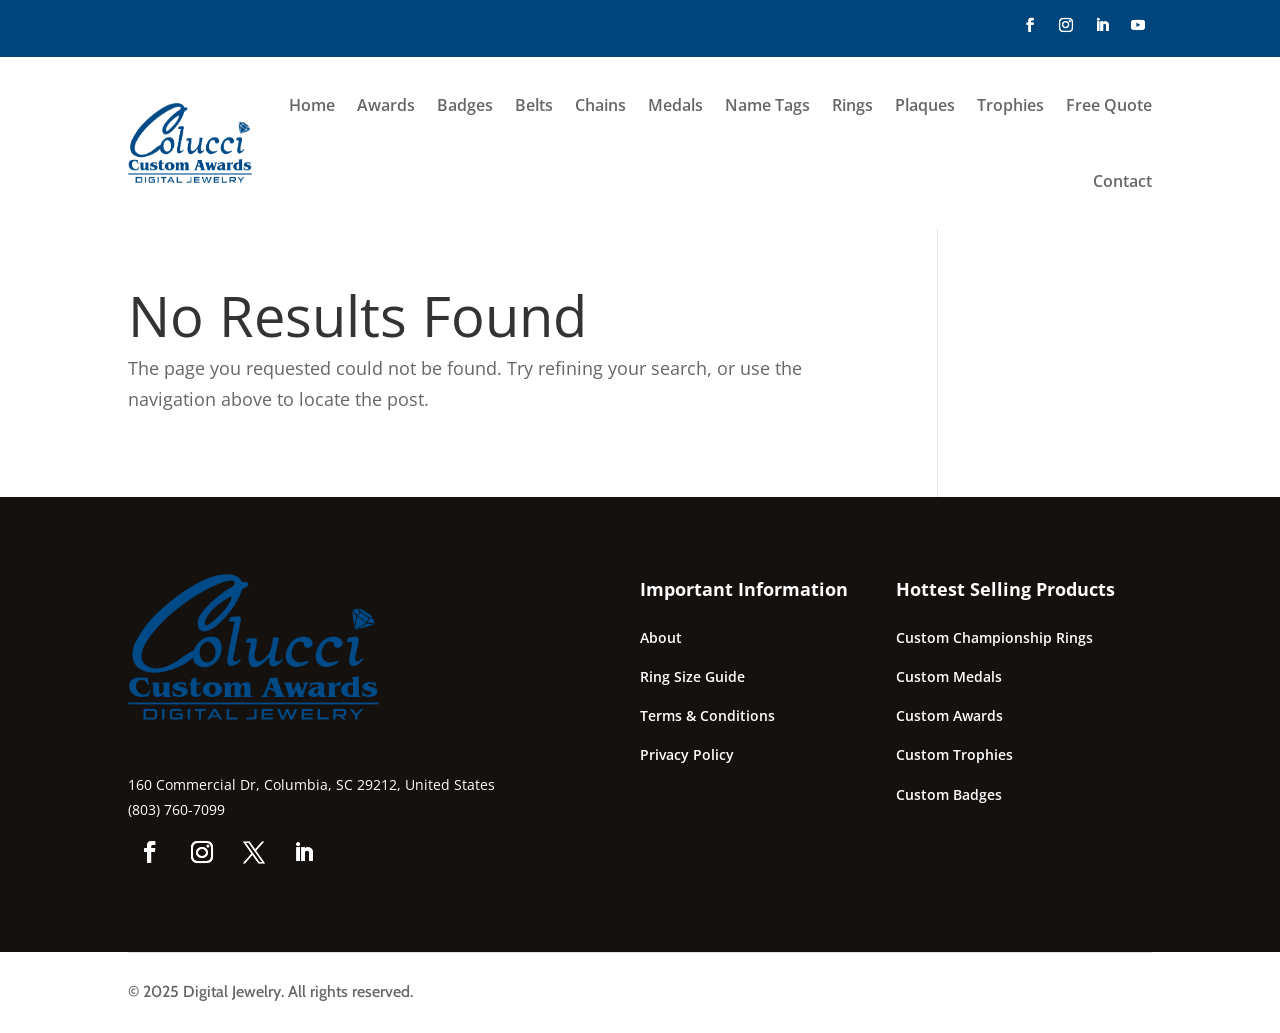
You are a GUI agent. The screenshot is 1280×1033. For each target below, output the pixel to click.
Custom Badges (949, 794)
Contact (1122, 181)
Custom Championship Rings (994, 637)
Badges (465, 105)
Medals (675, 105)
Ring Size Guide (692, 676)
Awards (386, 105)
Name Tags (767, 105)
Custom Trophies (954, 754)
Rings (852, 105)
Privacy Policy (687, 754)
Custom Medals (949, 676)
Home (312, 105)
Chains (600, 105)
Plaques (925, 105)
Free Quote (1109, 105)
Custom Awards (949, 715)
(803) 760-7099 (176, 809)
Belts (534, 105)
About (661, 637)
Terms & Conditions (707, 715)
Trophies (1010, 105)
